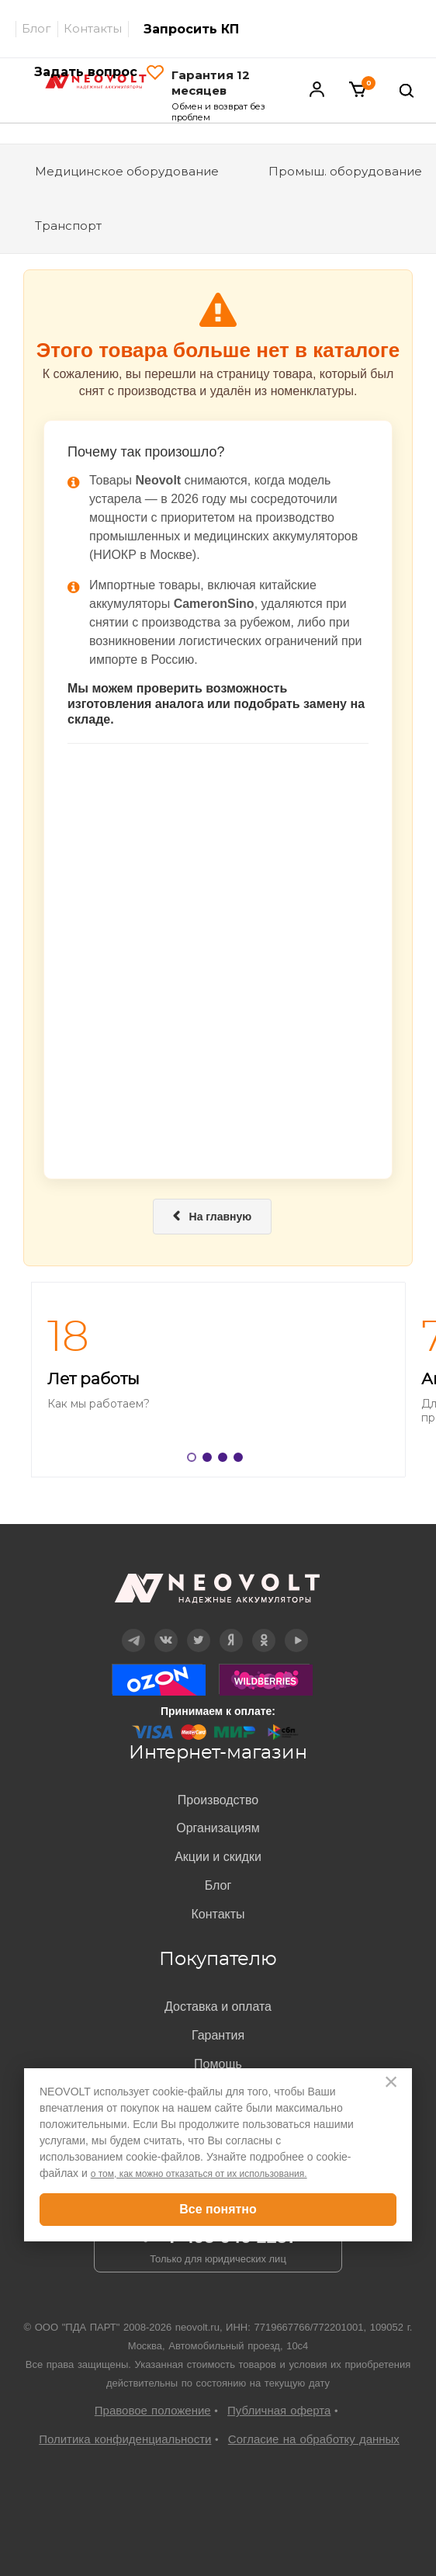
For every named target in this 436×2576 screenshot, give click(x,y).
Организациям (218, 1828)
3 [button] (226, 1460)
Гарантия (218, 2035)
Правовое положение (153, 2410)
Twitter (199, 1629)
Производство (218, 1800)
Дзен (231, 1629)
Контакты (93, 28)
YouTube (296, 1629)
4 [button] (241, 1460)
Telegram (133, 1629)
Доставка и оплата (218, 2006)
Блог (36, 28)
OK (263, 1629)
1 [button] (194, 1460)
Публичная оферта (278, 2410)
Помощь (218, 2064)
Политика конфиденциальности (125, 2439)
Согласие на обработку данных (314, 2439)
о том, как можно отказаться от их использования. (199, 2173)
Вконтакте (166, 1629)
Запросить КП (191, 29)
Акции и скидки (218, 1856)
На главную (212, 1216)
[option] (218, 1380)
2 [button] (210, 1460)
